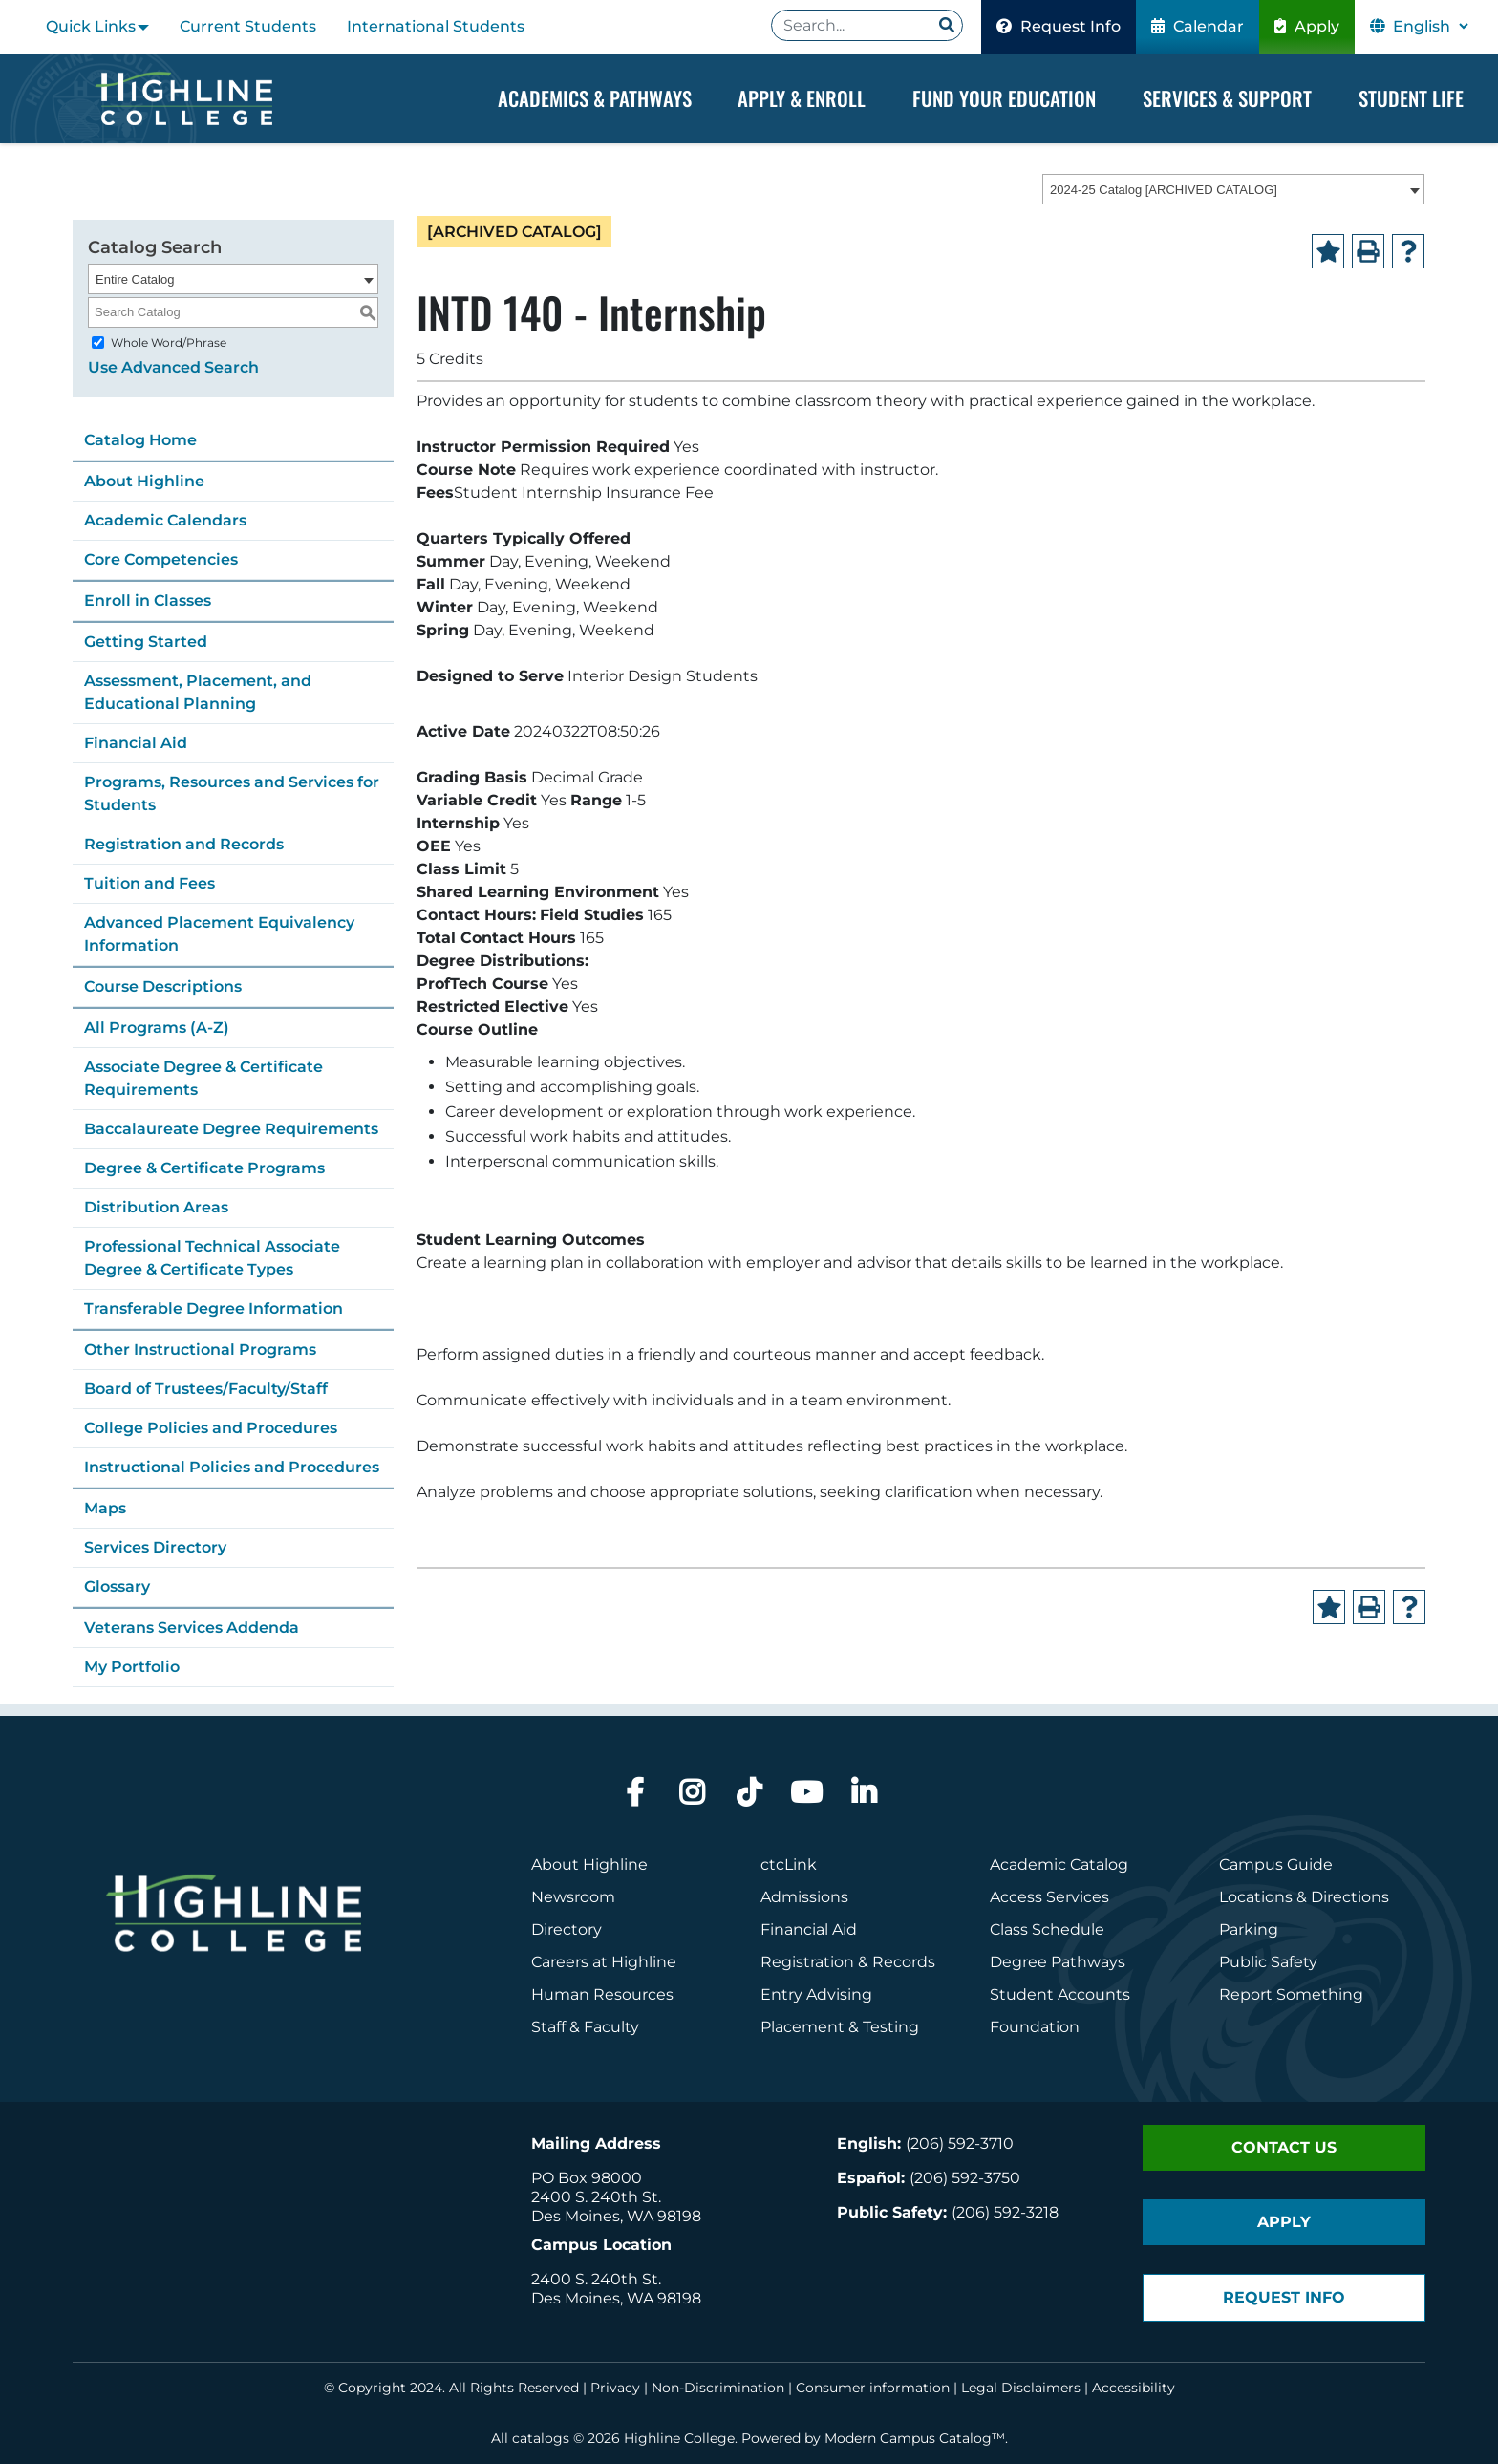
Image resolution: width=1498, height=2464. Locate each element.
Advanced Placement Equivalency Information (219, 933)
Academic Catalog (1059, 1864)
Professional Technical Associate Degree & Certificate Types (212, 1257)
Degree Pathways (1057, 1962)
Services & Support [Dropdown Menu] (1227, 98)
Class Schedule (1047, 1929)
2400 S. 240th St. (596, 2197)
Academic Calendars (165, 520)
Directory (566, 1929)
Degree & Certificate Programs (204, 1168)
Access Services (1049, 1897)
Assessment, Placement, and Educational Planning (197, 692)
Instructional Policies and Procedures (231, 1467)
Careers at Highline (603, 1962)
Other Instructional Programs (200, 1349)
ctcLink (788, 1864)
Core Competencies (161, 559)
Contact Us (1284, 2147)
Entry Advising (816, 1994)
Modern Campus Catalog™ (914, 2438)
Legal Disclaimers (1021, 2387)
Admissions (806, 1897)
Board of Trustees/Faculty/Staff (206, 1389)
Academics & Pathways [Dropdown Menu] (595, 98)
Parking (1248, 1929)
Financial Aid (135, 743)
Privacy (615, 2387)
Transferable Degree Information (213, 1308)
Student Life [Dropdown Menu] (1411, 98)
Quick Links (91, 26)
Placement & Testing (839, 2027)
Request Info (1058, 26)
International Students (435, 26)
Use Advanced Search (173, 367)
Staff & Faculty (585, 2027)
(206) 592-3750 (965, 2178)
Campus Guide (1276, 1864)
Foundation (1035, 2027)
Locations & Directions (1304, 1897)
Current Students (248, 26)
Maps (105, 1508)
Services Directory (155, 1547)
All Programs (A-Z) (156, 1027)
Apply (1306, 26)
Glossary (117, 1586)
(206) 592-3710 (960, 2143)
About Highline (144, 481)
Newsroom (573, 1897)
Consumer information (873, 2387)
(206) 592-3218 (1005, 2212)
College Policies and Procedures (210, 1428)
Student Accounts (1060, 1994)
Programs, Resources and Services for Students (231, 793)
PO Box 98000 (586, 2178)
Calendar (1197, 26)
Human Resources (602, 1994)
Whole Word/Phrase (168, 342)
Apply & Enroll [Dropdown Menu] (802, 98)
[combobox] (1233, 190)
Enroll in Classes (147, 600)
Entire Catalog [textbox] (135, 279)
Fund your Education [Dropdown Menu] (1004, 98)
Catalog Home (140, 440)
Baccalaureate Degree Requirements (231, 1129)
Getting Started (145, 641)
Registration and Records (184, 844)
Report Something (1291, 1994)
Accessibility (1133, 2387)
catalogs (540, 2438)
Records (903, 1962)
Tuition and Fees (149, 883)
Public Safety (1268, 1962)
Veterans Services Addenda (191, 1627)
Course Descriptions (163, 986)
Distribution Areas (156, 1207)
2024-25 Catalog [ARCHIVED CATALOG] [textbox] (1163, 190)
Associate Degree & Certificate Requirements (203, 1078)
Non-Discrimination (718, 2387)
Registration (807, 1962)
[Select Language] (1430, 26)
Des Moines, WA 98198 (616, 2216)
